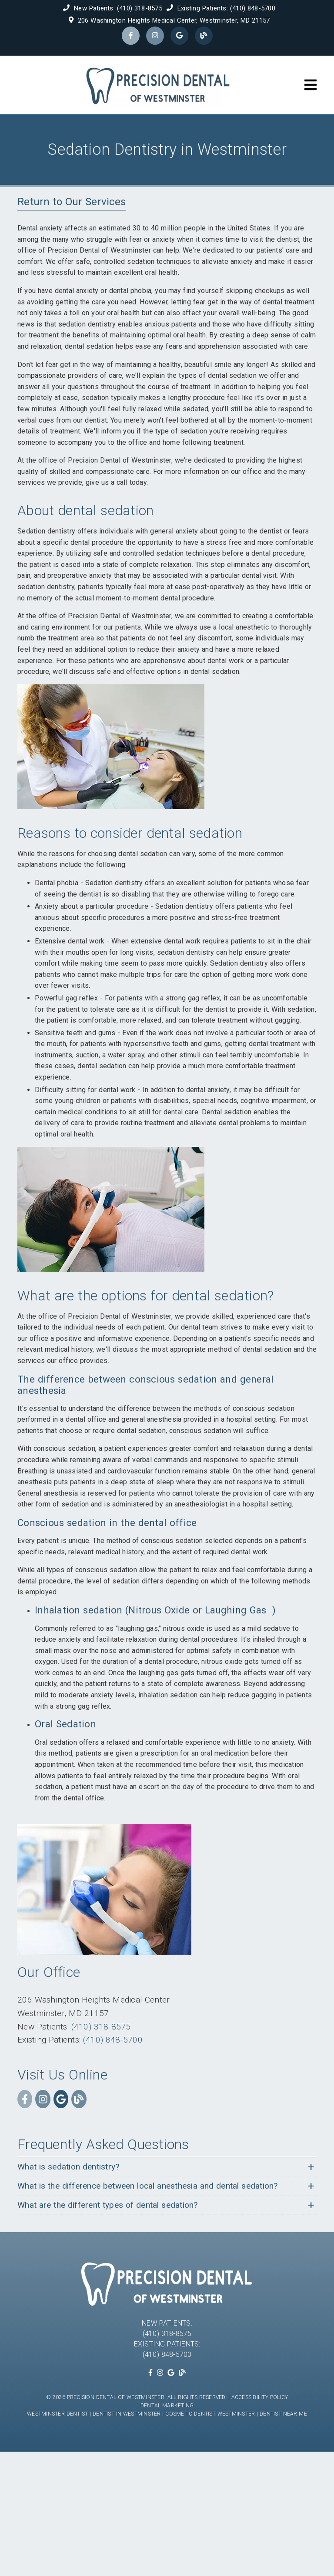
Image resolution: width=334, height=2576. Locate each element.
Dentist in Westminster (127, 2414)
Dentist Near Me (283, 2414)
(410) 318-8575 (139, 8)
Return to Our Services (71, 202)
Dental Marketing (167, 2406)
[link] (131, 36)
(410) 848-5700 (252, 8)
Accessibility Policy (259, 2397)
